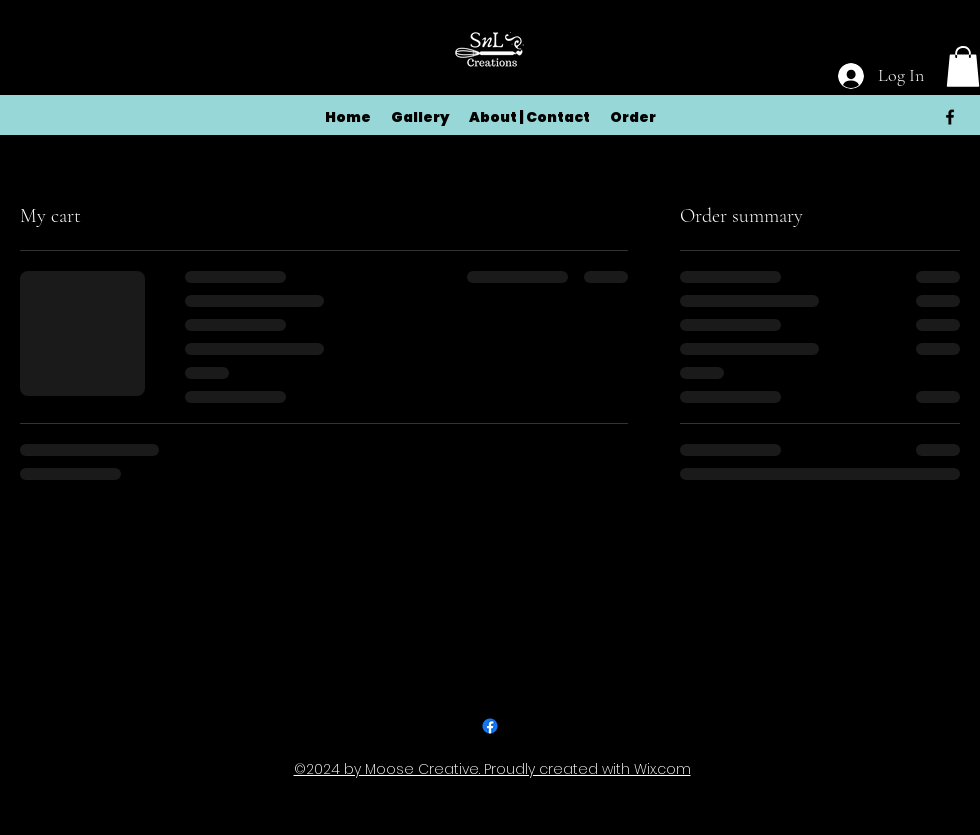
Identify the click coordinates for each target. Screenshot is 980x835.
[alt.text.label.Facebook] (950, 117)
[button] (963, 66)
